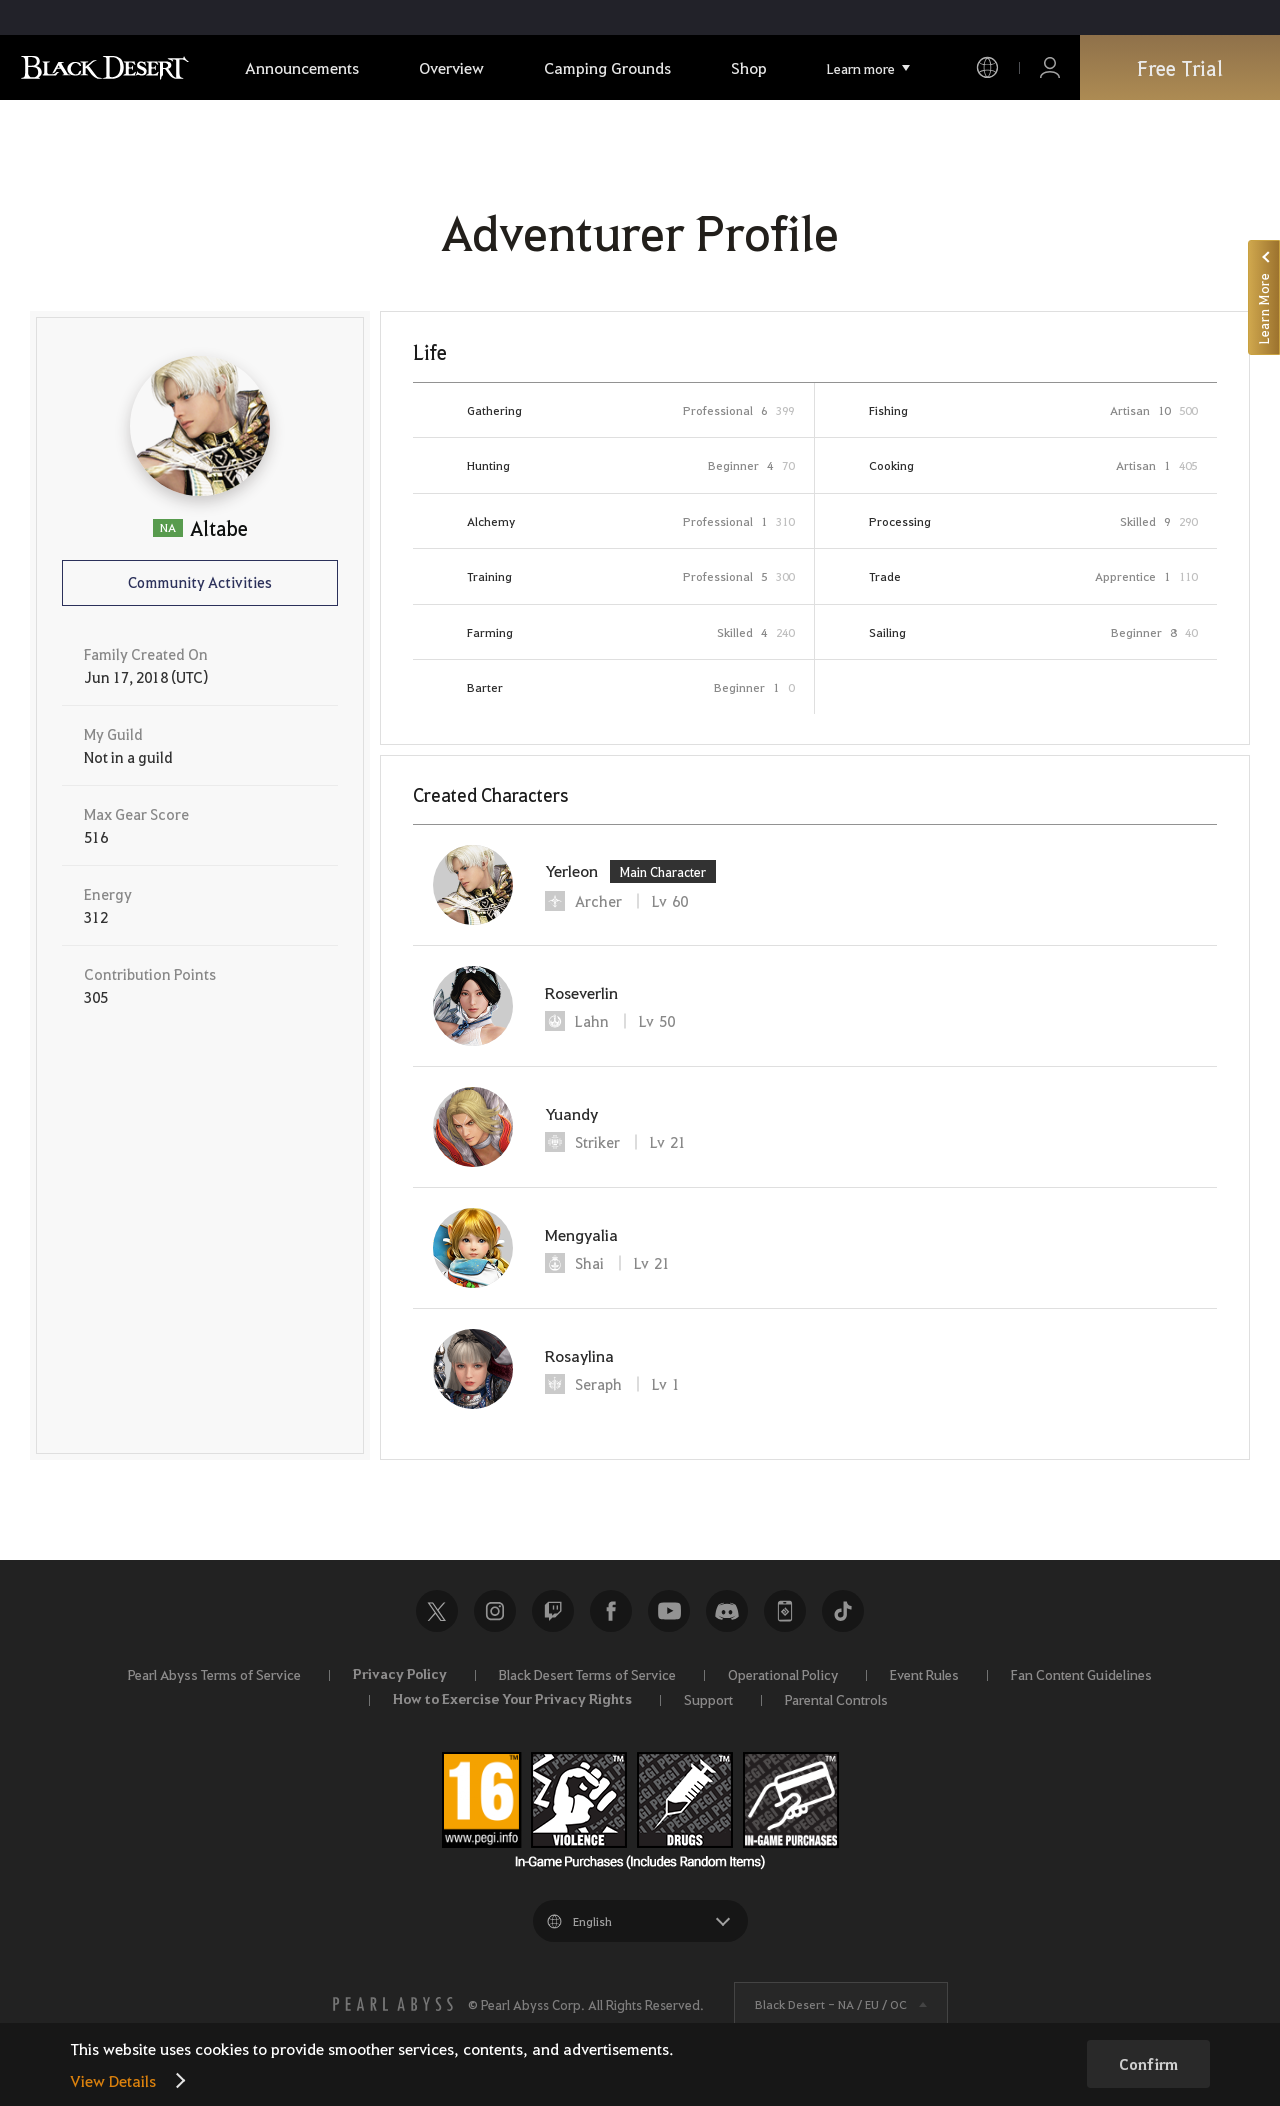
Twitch (553, 1611)
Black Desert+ (785, 1611)
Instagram (495, 1611)
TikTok (843, 1611)
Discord (727, 1611)
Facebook (611, 1611)
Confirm (1148, 2064)
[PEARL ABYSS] (393, 2004)
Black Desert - (831, 2004)
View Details (113, 2080)
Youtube (669, 1611)
